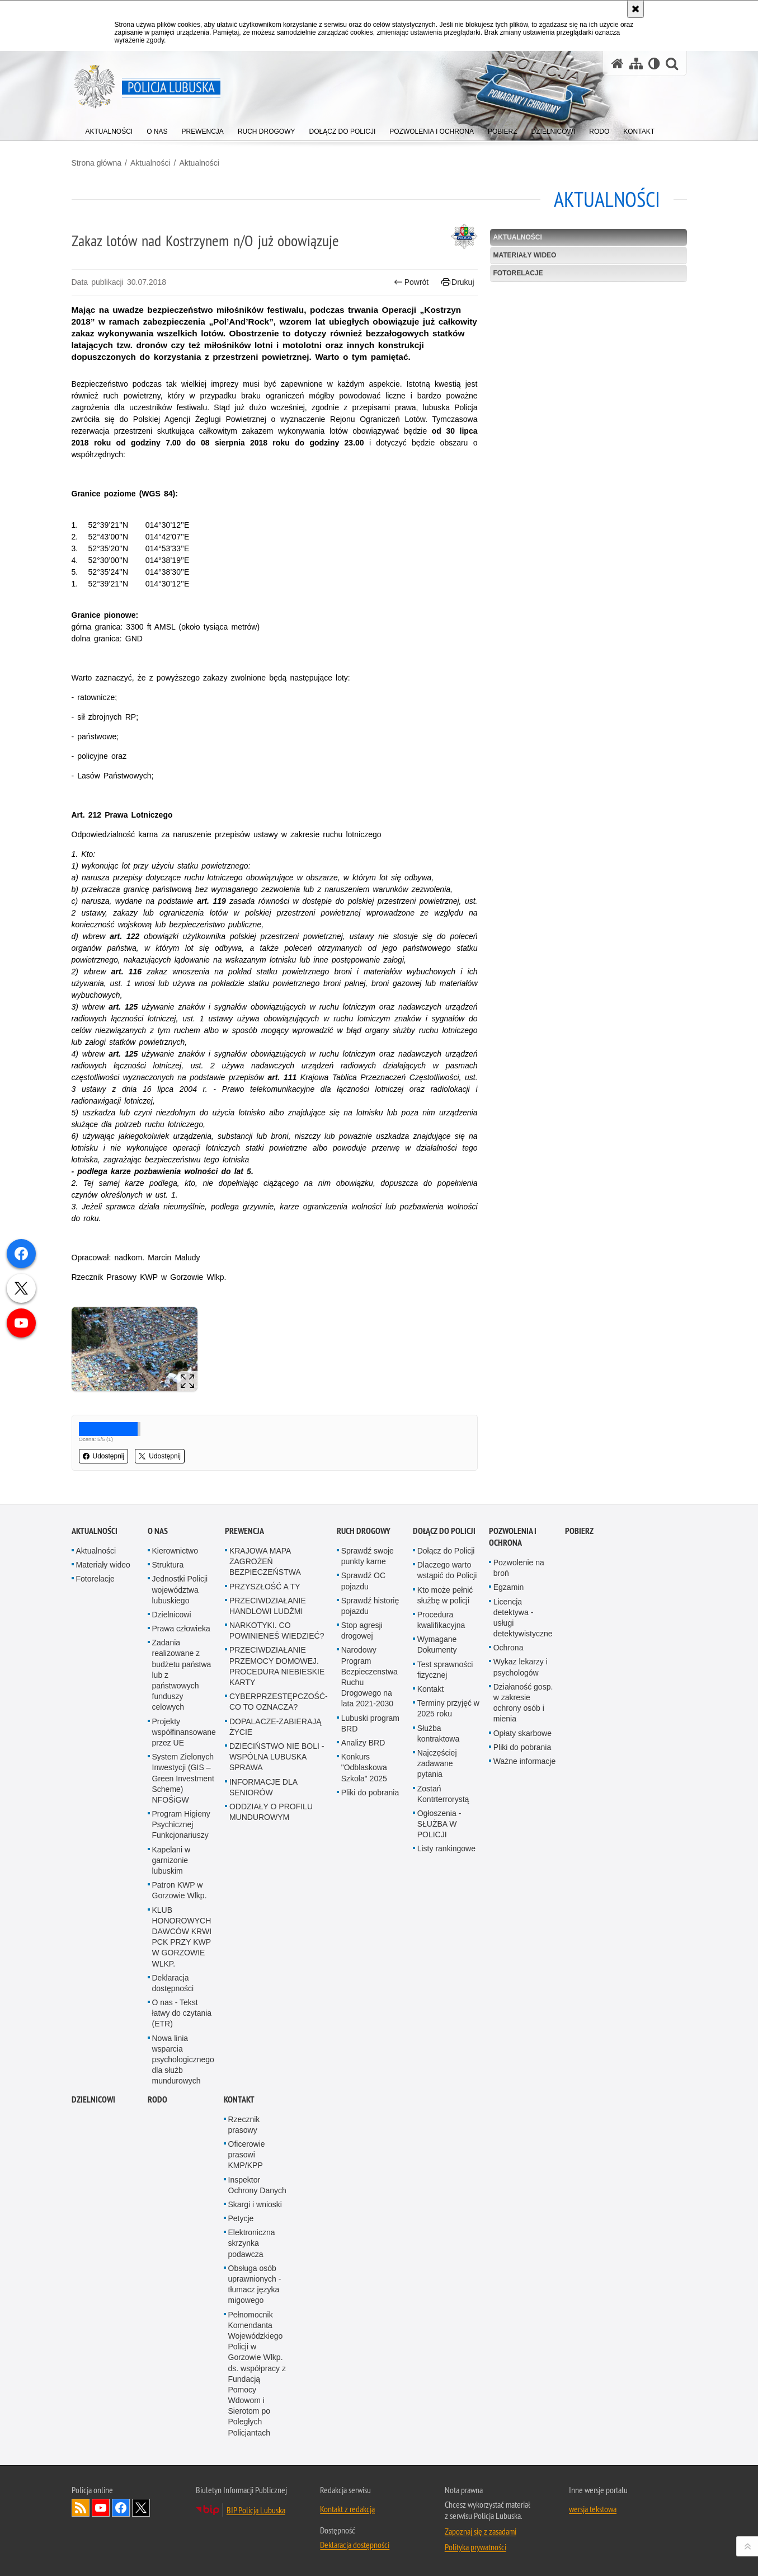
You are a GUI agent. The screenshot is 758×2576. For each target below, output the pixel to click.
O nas (158, 1531)
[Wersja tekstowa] (654, 64)
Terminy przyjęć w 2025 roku (448, 1708)
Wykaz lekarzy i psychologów (520, 1667)
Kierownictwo (175, 1550)
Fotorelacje (518, 273)
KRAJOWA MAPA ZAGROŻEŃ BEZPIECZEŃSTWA (265, 1561)
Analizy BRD (363, 1742)
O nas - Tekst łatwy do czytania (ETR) (182, 2013)
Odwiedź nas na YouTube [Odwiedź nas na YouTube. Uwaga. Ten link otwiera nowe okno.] (101, 2508)
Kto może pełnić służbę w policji (445, 1595)
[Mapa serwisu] (636, 64)
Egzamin (508, 1587)
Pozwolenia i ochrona (512, 1537)
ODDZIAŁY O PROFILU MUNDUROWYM (271, 1812)
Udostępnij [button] (104, 1456)
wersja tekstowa (592, 2508)
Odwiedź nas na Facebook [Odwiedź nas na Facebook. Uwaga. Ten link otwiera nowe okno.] (121, 2508)
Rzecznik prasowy (244, 2124)
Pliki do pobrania (370, 1792)
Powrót (411, 282)
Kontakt (430, 1689)
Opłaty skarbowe (522, 1733)
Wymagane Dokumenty (437, 1644)
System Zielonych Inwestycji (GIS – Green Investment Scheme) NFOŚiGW (183, 1778)
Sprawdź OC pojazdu (363, 1580)
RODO (157, 2099)
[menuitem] (109, 129)
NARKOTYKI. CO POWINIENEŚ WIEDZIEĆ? (276, 1630)
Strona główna (97, 162)
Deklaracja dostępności (173, 1983)
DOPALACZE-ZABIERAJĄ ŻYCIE (275, 1727)
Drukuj (457, 282)
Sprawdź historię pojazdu (370, 1606)
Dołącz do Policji (444, 1531)
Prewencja (244, 1531)
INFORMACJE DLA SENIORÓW (263, 1787)
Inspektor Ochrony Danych (257, 2185)
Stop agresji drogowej (362, 1630)
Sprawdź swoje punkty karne (367, 1556)
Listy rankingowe (446, 1848)
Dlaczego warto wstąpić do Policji (447, 1570)
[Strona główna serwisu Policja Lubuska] (617, 64)
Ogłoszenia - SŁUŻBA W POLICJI (439, 1824)
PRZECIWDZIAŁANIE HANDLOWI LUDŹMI (267, 1606)
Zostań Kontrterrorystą (443, 1794)
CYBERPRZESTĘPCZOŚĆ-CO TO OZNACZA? (278, 1701)
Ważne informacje (524, 1761)
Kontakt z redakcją (347, 2508)
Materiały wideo (525, 255)
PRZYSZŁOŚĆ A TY (264, 1586)
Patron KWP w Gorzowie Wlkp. (179, 1890)
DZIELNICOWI (93, 2099)
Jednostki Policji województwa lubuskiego (180, 1589)
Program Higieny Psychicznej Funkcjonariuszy (181, 1824)
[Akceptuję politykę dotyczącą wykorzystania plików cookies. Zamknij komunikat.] (635, 9)
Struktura (168, 1564)
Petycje (241, 2218)
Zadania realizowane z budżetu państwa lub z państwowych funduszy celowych (181, 1674)
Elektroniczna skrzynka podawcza (251, 2243)
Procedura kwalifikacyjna (441, 1620)
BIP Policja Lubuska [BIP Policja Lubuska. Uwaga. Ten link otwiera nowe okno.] (256, 2510)
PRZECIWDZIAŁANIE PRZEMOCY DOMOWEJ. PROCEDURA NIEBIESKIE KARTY (276, 1666)
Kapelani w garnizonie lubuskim (171, 1860)
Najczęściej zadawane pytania (437, 1763)
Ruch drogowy (363, 1531)
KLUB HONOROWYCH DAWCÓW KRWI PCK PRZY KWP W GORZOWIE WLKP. (182, 1937)
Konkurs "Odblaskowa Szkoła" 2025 (364, 1767)
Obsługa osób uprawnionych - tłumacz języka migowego (254, 2284)
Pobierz (579, 1531)
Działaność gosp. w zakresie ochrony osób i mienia (523, 1703)
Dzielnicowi (171, 1614)
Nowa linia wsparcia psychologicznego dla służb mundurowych (183, 2060)
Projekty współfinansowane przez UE (184, 1732)
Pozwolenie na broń (518, 1568)
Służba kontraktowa (438, 1733)
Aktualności (150, 162)
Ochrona (508, 1647)
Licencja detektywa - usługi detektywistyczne (523, 1618)
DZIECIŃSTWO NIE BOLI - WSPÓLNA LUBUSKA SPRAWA (276, 1757)
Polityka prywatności (475, 2546)
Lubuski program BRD (370, 1723)
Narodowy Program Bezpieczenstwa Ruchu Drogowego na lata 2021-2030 (369, 1676)
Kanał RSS (81, 2508)
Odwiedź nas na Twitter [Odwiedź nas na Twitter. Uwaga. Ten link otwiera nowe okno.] (141, 2508)
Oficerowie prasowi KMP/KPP (246, 2154)
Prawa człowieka (181, 1628)
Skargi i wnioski (255, 2204)
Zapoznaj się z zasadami (480, 2531)
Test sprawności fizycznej (445, 1669)
